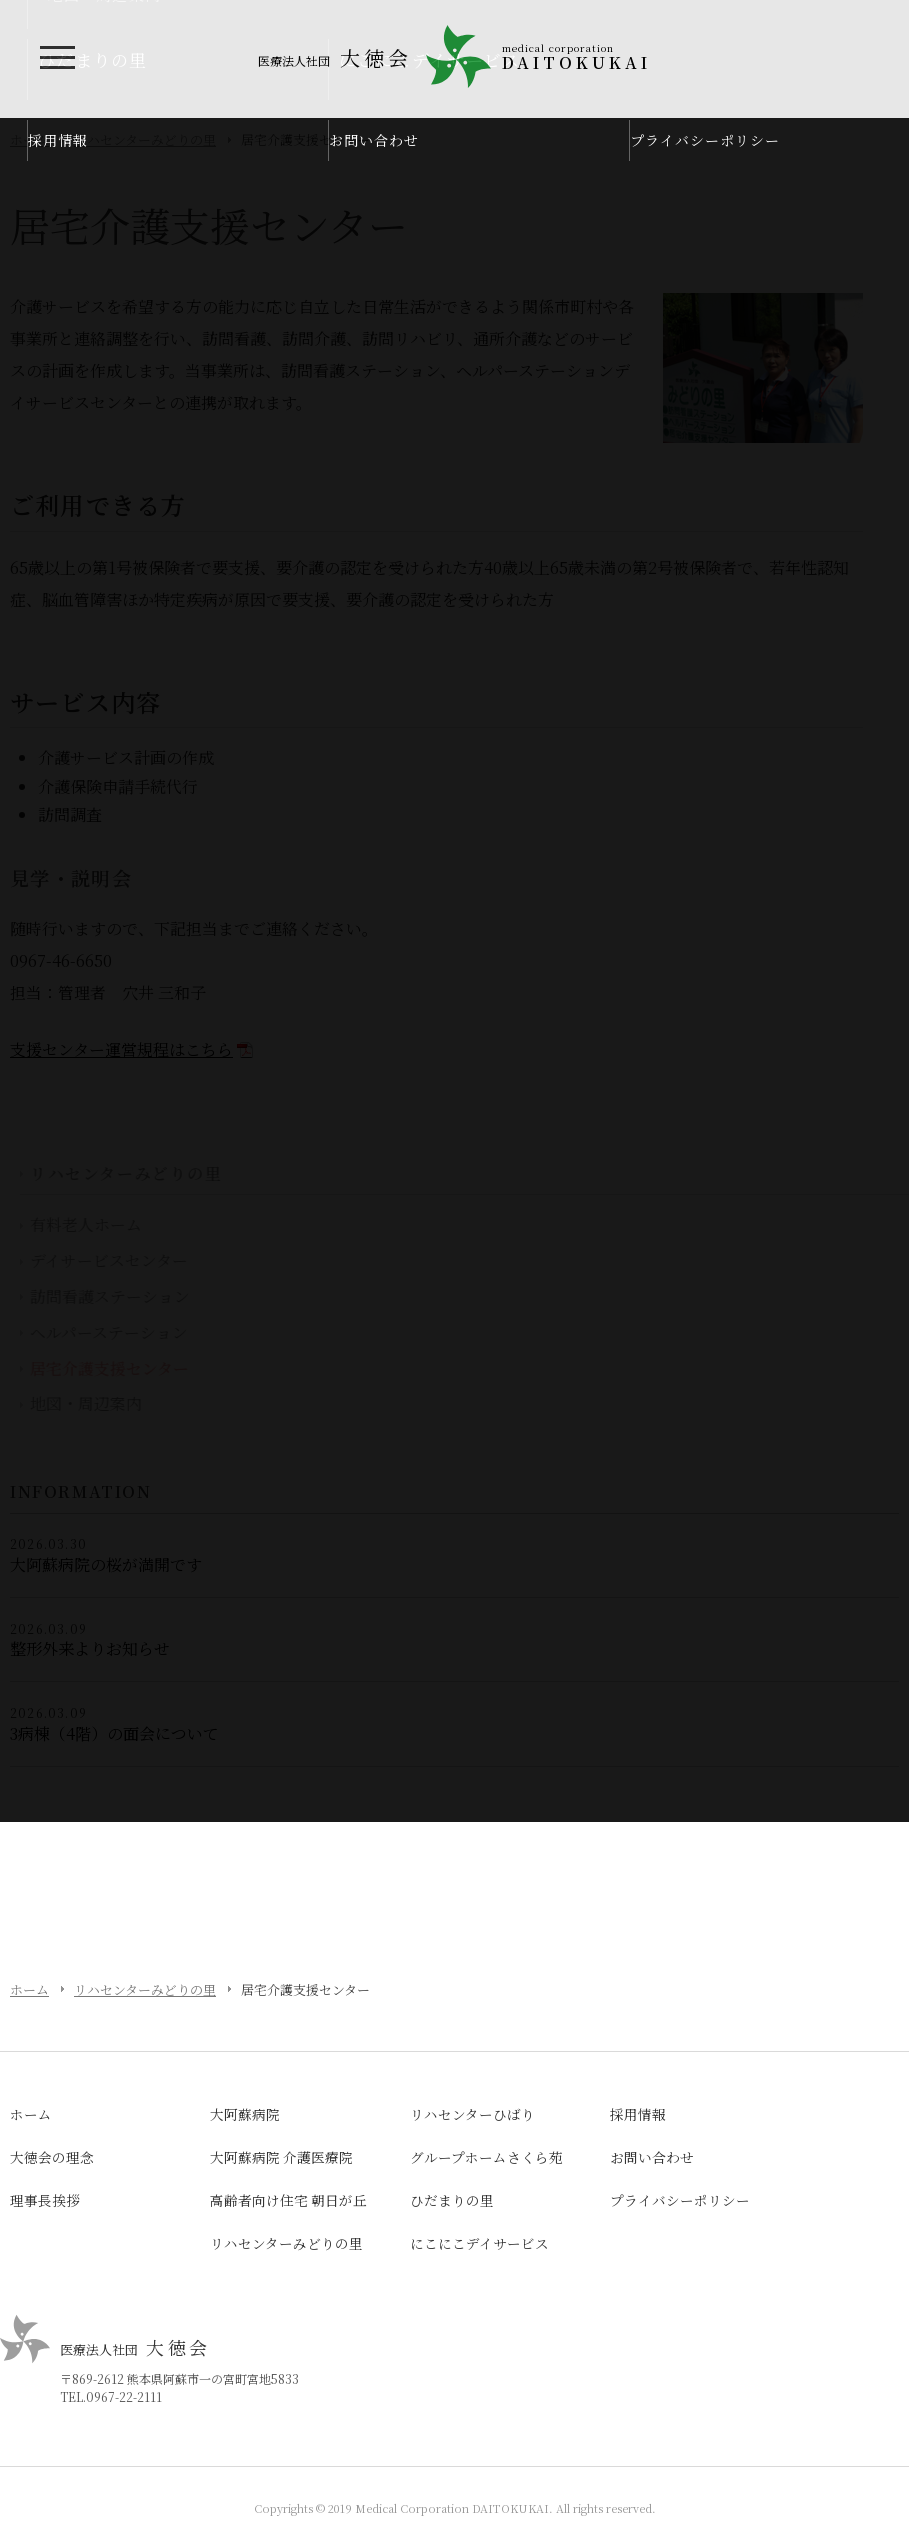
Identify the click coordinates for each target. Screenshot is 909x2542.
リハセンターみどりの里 (145, 1989)
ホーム (29, 1989)
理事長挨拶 (45, 2200)
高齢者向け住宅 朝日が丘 (288, 2200)
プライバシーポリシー (705, 140)
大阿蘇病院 (245, 2114)
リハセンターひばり (472, 2114)
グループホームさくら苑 (486, 2157)
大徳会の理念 (52, 2157)
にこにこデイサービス (479, 2243)
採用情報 (58, 140)
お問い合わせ (374, 140)
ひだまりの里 (452, 2200)
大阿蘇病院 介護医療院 (281, 2157)
